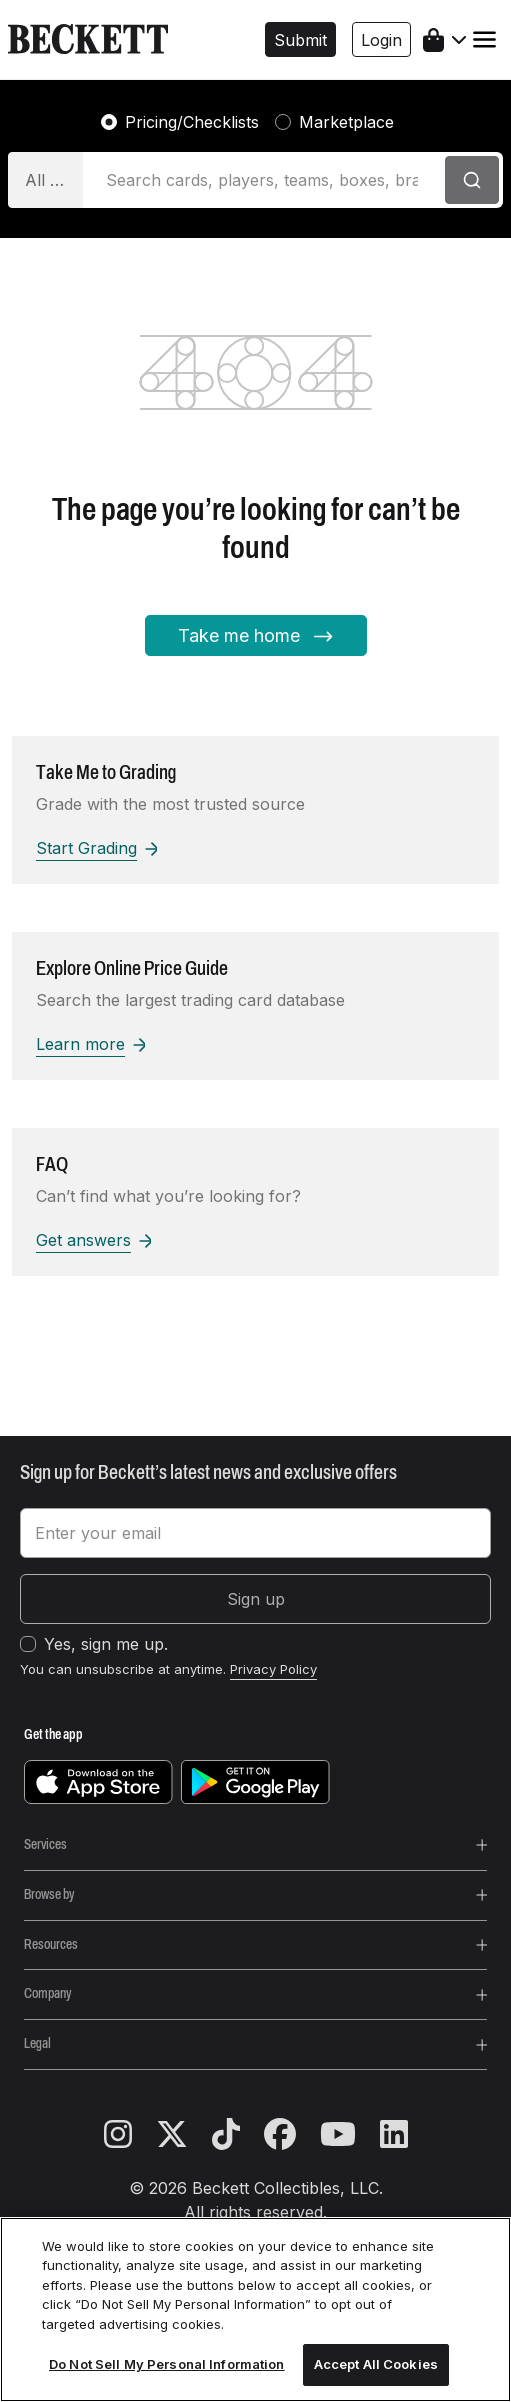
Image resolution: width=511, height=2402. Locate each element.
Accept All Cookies (376, 2364)
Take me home (256, 636)
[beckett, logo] (88, 40)
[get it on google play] (255, 1781)
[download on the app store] (98, 1781)
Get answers (93, 1240)
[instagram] (130, 2135)
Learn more (90, 1044)
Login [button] (381, 40)
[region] (255, 2309)
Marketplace (346, 122)
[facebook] (292, 2135)
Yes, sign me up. (106, 1644)
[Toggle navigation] (484, 39)
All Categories (54, 180)
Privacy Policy (273, 1669)
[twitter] (184, 2135)
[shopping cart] (444, 40)
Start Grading (96, 848)
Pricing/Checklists (192, 122)
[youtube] (350, 2135)
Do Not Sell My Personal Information (167, 2364)
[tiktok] (238, 2135)
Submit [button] (300, 40)
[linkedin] (394, 2135)
